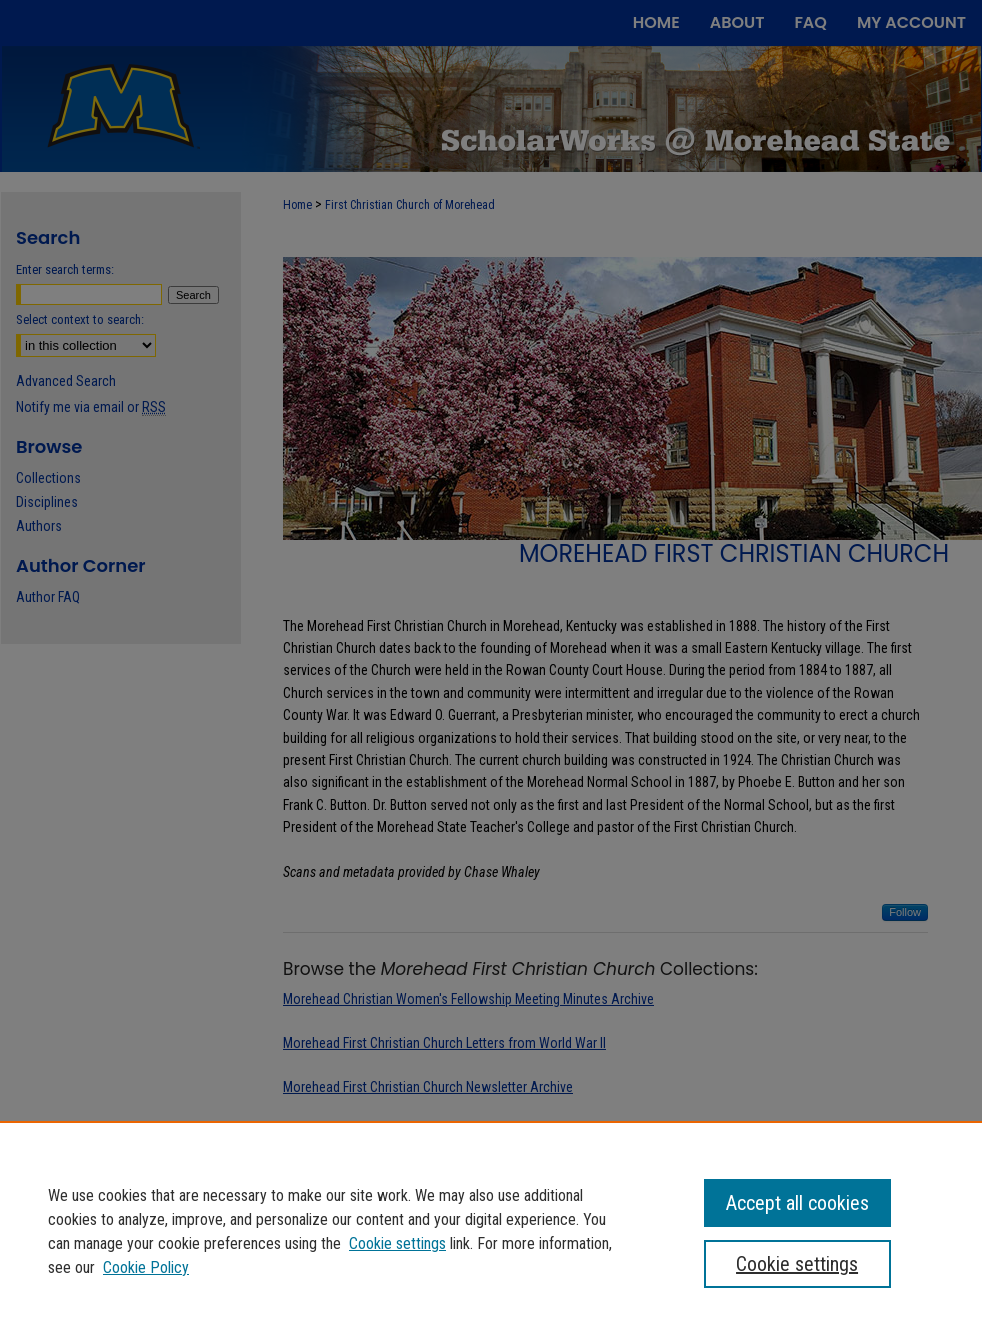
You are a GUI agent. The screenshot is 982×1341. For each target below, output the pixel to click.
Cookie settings (397, 1243)
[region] (491, 1231)
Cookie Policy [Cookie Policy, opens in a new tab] (146, 1267)
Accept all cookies (797, 1203)
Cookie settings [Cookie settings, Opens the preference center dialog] (797, 1264)
